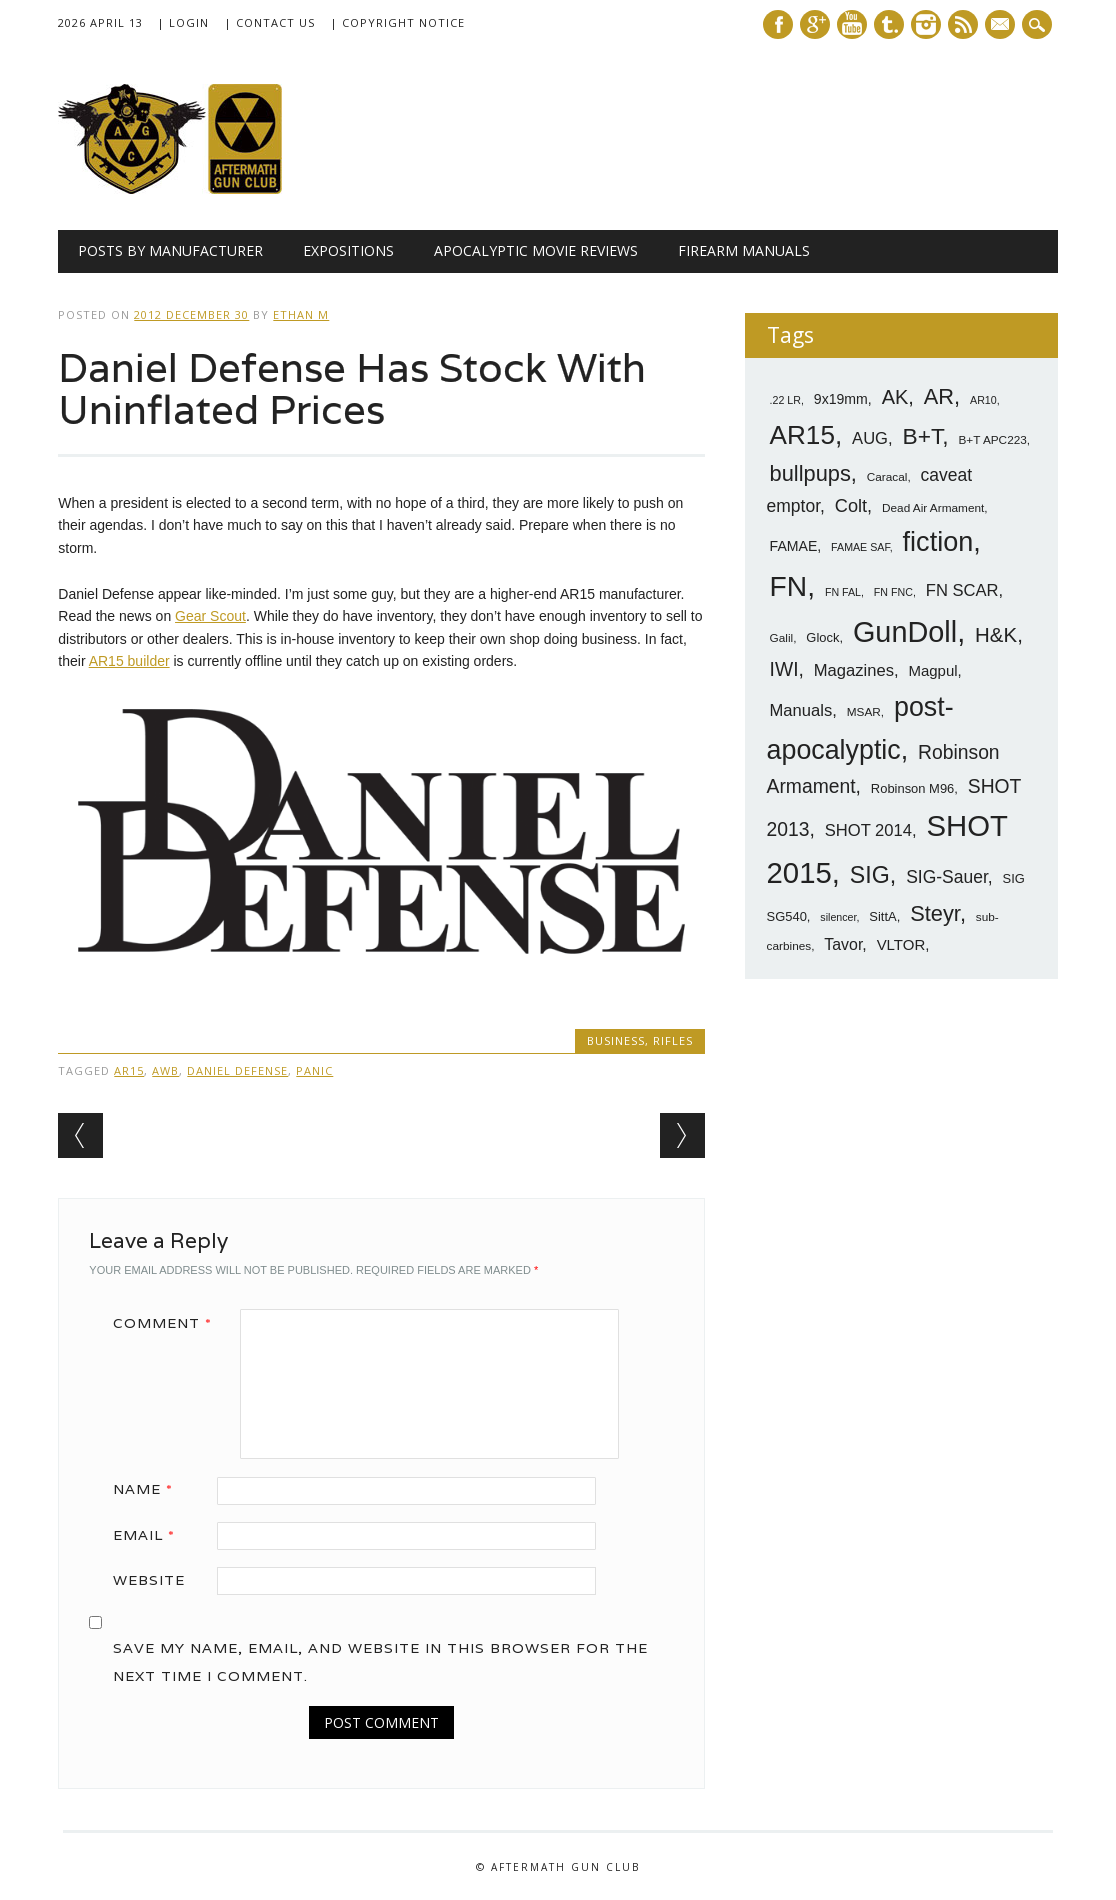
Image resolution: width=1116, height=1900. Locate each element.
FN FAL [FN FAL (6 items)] (843, 592)
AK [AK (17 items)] (895, 397)
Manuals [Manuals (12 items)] (801, 710)
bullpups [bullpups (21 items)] (810, 473)
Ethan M (301, 314)
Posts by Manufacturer (170, 250)
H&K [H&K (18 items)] (996, 634)
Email (151, 1535)
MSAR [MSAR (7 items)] (864, 712)
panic (314, 1070)
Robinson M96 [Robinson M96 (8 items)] (912, 788)
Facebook (778, 24)
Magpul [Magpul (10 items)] (932, 670)
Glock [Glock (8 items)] (822, 637)
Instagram (926, 24)
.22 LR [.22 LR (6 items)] (785, 400)
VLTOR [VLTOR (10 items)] (901, 944)
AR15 (129, 1070)
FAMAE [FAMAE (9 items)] (794, 546)
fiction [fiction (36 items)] (938, 542)
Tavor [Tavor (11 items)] (843, 944)
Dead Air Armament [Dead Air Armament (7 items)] (933, 508)
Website (149, 1580)
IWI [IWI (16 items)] (784, 669)
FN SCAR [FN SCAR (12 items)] (962, 590)
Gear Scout (210, 616)
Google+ (815, 24)
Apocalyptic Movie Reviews (536, 250)
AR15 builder (129, 661)
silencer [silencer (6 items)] (838, 917)
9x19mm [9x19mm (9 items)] (841, 399)
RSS (963, 24)
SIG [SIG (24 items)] (870, 875)
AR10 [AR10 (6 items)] (983, 400)
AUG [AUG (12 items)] (870, 438)
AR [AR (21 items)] (939, 396)
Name (150, 1489)
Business (616, 1040)
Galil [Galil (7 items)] (782, 638)
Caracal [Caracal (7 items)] (887, 477)
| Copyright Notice (397, 22)
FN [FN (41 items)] (789, 586)
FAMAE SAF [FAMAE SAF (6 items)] (860, 547)
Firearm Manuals (744, 250)
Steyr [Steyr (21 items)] (935, 913)
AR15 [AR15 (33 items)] (802, 435)
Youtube (852, 24)
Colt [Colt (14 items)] (851, 506)
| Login (183, 22)
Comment (169, 1323)
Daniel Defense (237, 1070)
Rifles (673, 1040)
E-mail (1002, 26)
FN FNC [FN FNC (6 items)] (893, 592)
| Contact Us (269, 22)
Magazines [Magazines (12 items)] (854, 670)
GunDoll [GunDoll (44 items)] (905, 632)
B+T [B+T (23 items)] (923, 436)
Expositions (348, 250)
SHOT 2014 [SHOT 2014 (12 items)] (868, 830)
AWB (165, 1070)
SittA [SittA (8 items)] (882, 916)
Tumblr (889, 24)
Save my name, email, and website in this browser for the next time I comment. (380, 1662)
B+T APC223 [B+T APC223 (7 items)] (993, 440)
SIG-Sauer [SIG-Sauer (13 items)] (947, 877)
